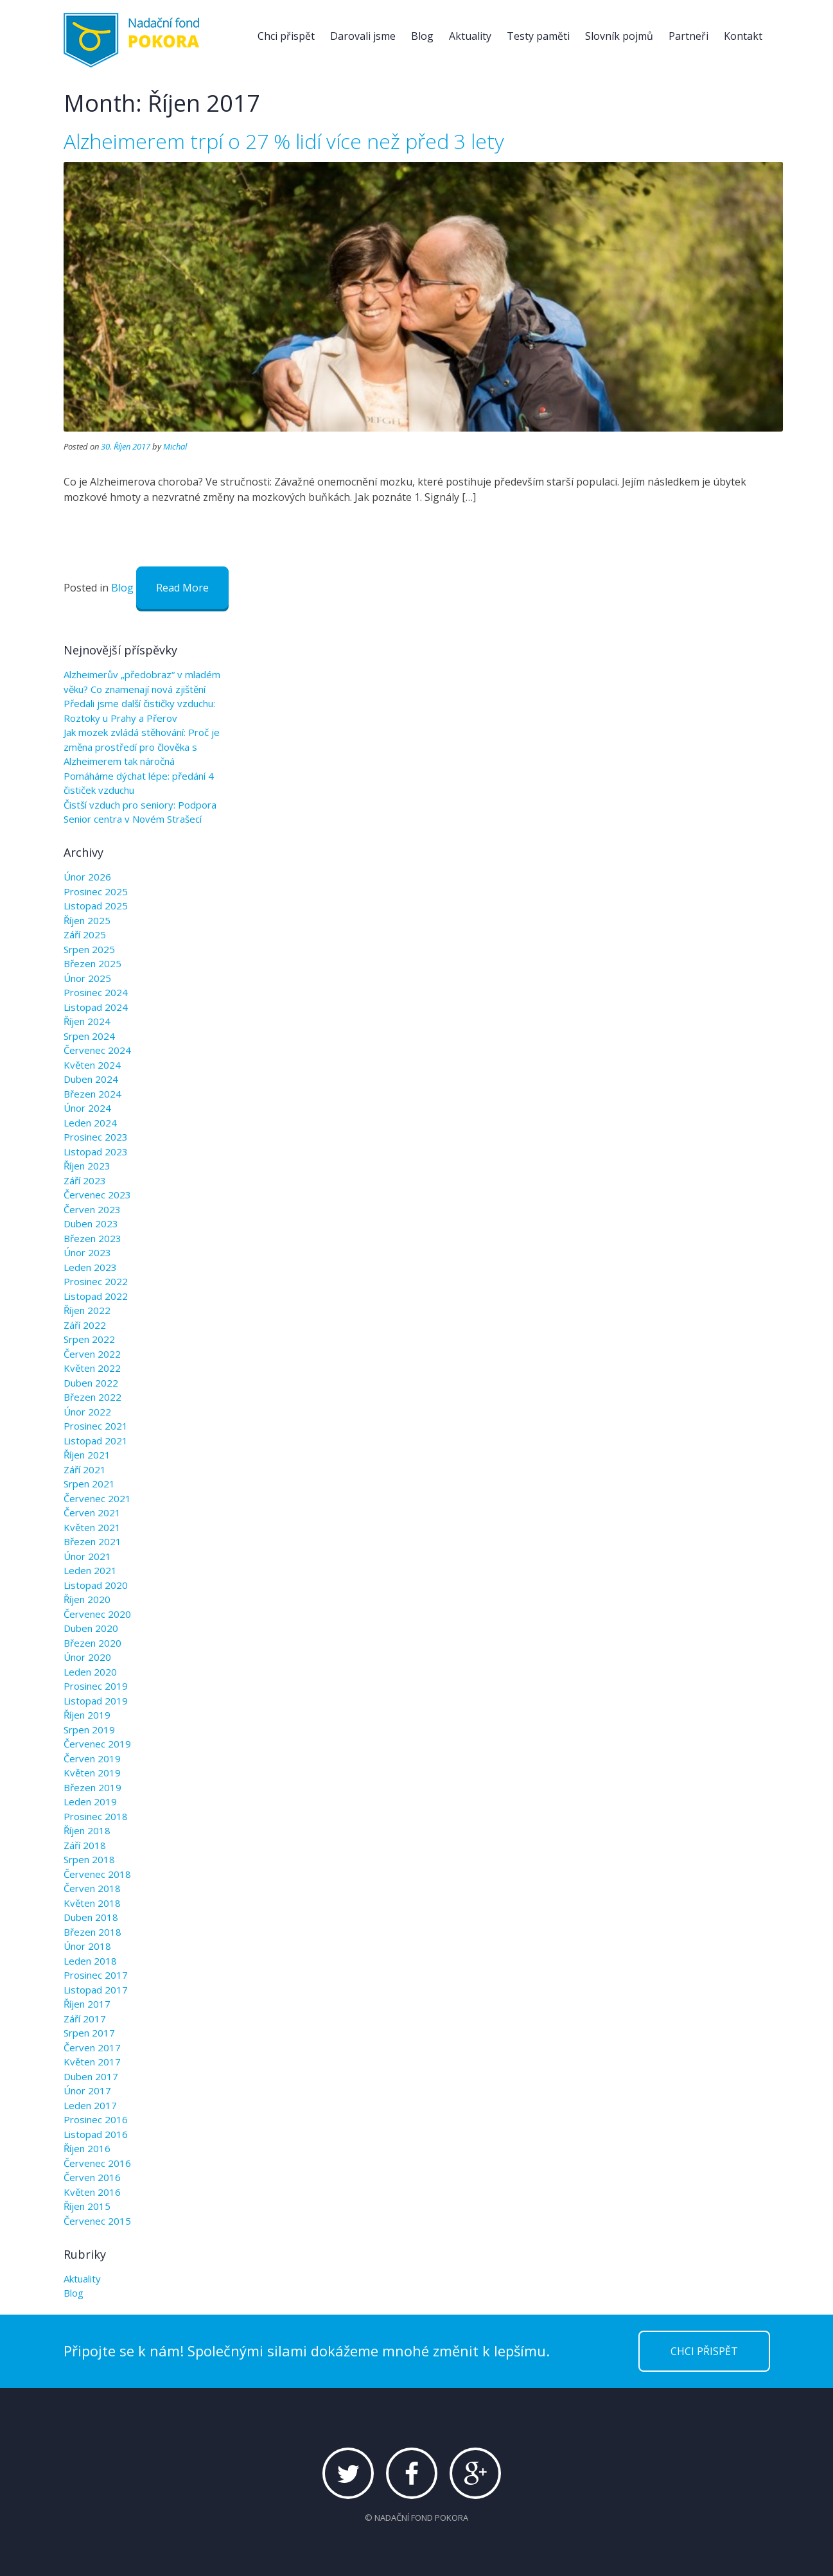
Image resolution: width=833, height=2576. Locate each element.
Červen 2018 (92, 1888)
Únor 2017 (87, 2090)
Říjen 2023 (87, 1165)
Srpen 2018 (89, 1859)
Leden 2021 (90, 1570)
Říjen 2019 (87, 1714)
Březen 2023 (92, 1238)
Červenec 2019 (97, 1743)
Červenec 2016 (97, 2163)
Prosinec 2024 (96, 992)
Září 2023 (85, 1180)
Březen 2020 (92, 1642)
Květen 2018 (92, 1903)
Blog (422, 36)
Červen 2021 (92, 1512)
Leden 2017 (90, 2105)
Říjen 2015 (87, 2206)
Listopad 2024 (96, 1007)
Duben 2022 (91, 1382)
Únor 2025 (87, 978)
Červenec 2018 (97, 1874)
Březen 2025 (92, 963)
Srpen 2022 (89, 1339)
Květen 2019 (92, 1772)
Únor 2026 (87, 876)
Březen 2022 (92, 1396)
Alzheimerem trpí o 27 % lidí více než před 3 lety (284, 141)
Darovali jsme (363, 36)
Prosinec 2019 (96, 1685)
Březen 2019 (92, 1787)
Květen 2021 (92, 1527)
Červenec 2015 (97, 2220)
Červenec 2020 (97, 1614)
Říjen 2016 (87, 2148)
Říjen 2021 (87, 1454)
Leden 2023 (90, 1267)
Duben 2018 (91, 1917)
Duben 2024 (91, 1079)
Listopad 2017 (96, 1989)
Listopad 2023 (96, 1151)
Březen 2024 (92, 1093)
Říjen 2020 (87, 1599)
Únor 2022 (87, 1411)
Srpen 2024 (89, 1036)
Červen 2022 (92, 1353)
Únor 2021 (87, 1556)
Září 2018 (85, 1845)
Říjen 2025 (87, 920)
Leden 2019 (90, 1801)
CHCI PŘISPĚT (704, 2351)
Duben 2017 (91, 2076)
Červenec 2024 (97, 1050)
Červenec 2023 (97, 1194)
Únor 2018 (87, 1946)
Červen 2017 (92, 2047)
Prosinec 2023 (96, 1136)
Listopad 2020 (96, 1585)
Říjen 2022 (87, 1310)
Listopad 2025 (96, 905)
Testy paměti (538, 36)
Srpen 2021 (89, 1483)
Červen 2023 (92, 1209)
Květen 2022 (92, 1368)
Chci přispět (286, 36)
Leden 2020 (90, 1671)
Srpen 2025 (89, 949)
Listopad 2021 (96, 1440)
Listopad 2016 (96, 2134)
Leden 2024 (90, 1122)
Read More (182, 588)
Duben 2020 (91, 1628)
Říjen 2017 (87, 2003)
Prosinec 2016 (96, 2119)
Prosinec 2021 (96, 1425)
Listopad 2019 (96, 1700)
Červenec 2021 (97, 1498)
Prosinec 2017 (96, 1974)
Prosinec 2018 (96, 1816)
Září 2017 (85, 2018)
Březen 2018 (92, 1931)
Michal (175, 446)
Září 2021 (85, 1469)
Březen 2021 (92, 1541)
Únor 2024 (87, 1107)
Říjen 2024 (87, 1021)
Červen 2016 (92, 2177)
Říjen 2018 (87, 1830)
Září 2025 (85, 934)
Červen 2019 (92, 1758)
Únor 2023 (87, 1252)
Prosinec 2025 (96, 891)
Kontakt (743, 36)
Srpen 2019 (89, 1729)
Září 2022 (85, 1325)
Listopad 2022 (96, 1296)
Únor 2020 (87, 1657)
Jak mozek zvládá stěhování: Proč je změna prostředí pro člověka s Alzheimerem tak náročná (142, 746)
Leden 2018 (90, 1960)
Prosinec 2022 (96, 1281)
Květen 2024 (92, 1064)
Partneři (688, 36)
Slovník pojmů (619, 36)
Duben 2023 (91, 1223)
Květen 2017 (92, 2061)
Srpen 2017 (89, 2032)
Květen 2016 (92, 2192)
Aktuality (470, 36)
